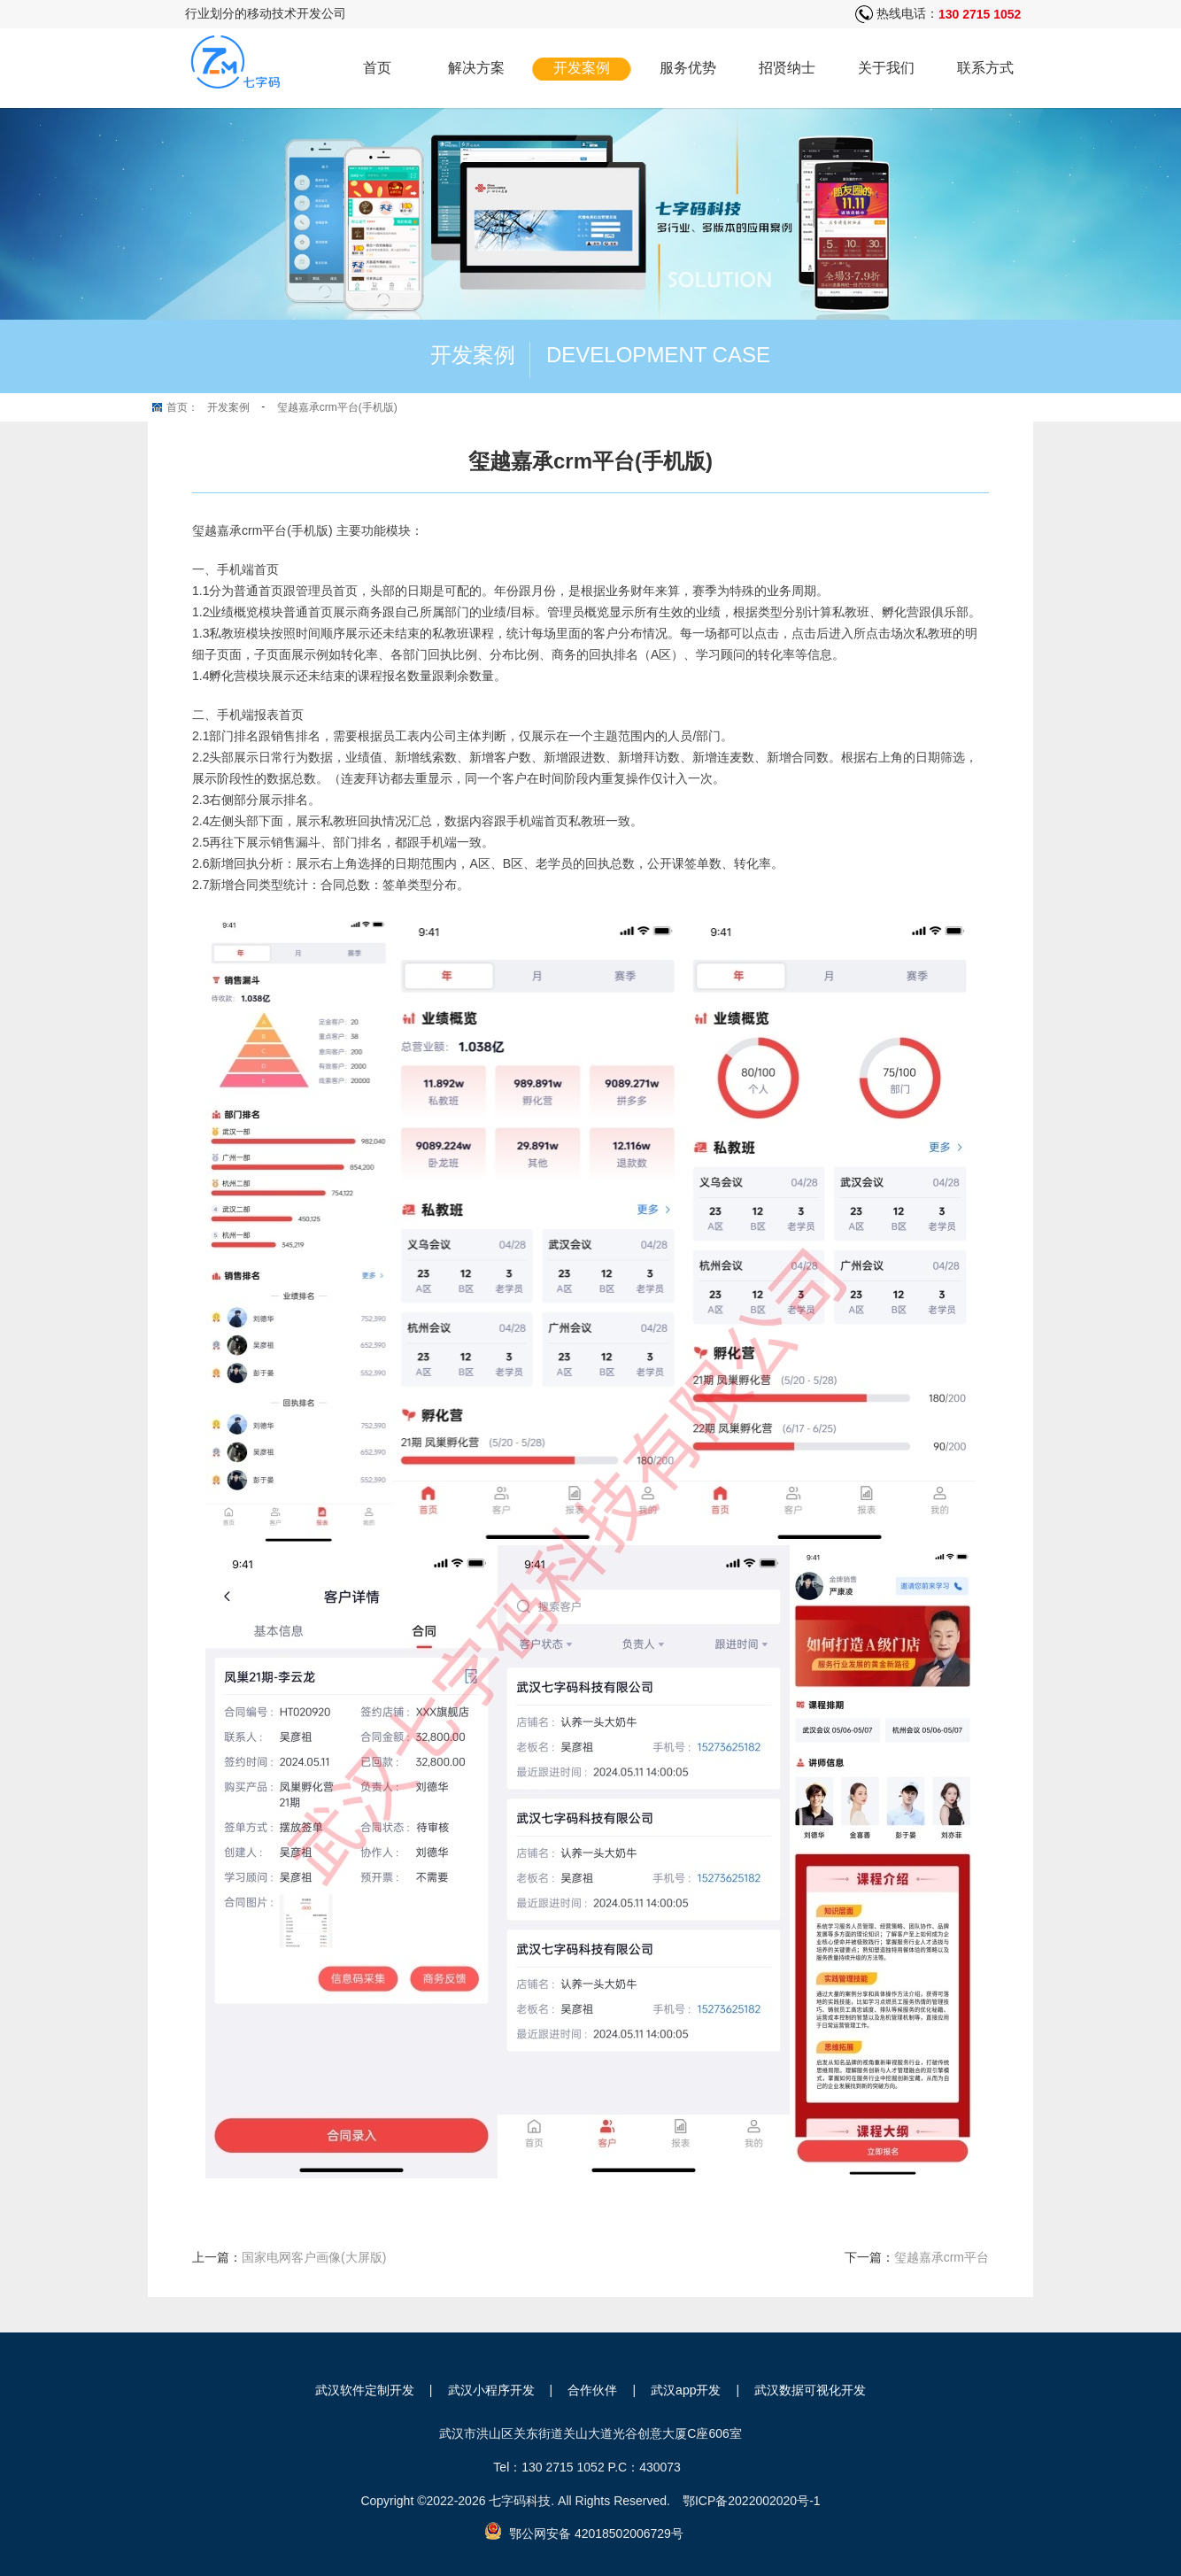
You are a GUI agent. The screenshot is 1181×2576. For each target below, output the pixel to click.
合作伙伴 (592, 2390)
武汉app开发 (686, 2390)
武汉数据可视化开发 (810, 2390)
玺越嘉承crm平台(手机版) (337, 407)
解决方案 (476, 67)
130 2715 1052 (979, 14)
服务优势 (688, 67)
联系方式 (985, 67)
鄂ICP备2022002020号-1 (752, 2501)
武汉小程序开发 (491, 2390)
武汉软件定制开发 (364, 2390)
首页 (377, 67)
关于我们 (886, 67)
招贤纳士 (787, 67)
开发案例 (581, 67)
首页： (182, 407)
